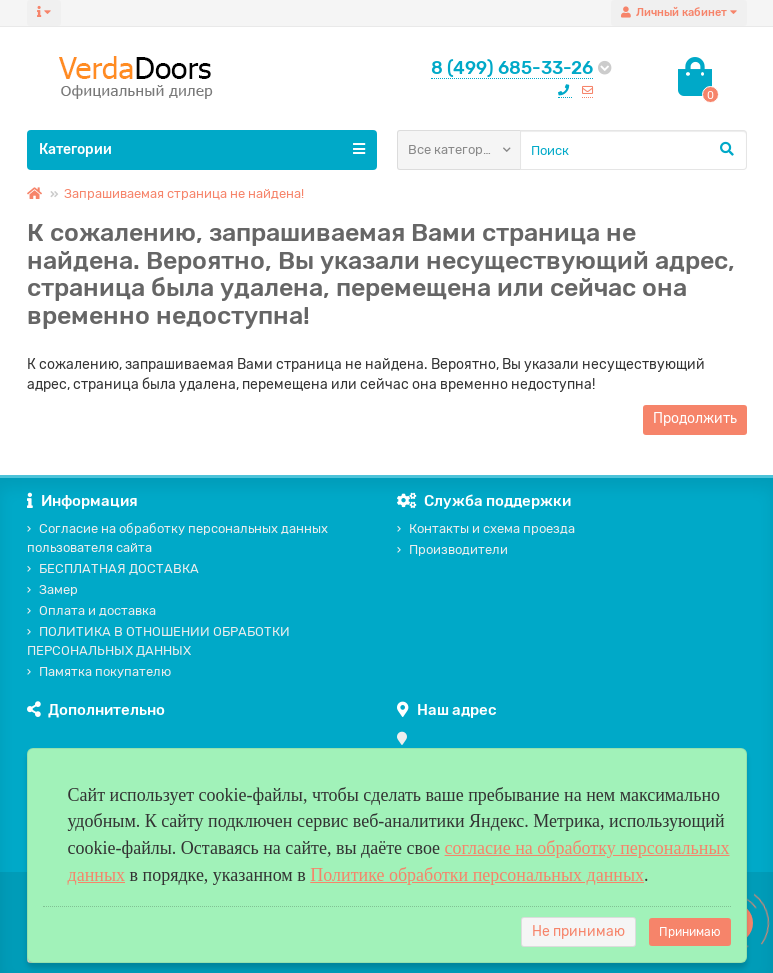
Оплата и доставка (91, 610)
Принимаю (690, 932)
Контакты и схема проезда (486, 528)
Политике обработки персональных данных (477, 875)
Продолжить (695, 418)
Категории (202, 149)
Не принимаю (578, 931)
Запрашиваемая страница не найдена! (184, 193)
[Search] (633, 150)
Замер (52, 589)
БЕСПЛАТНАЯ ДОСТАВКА (113, 568)
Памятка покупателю (99, 671)
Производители (452, 549)
